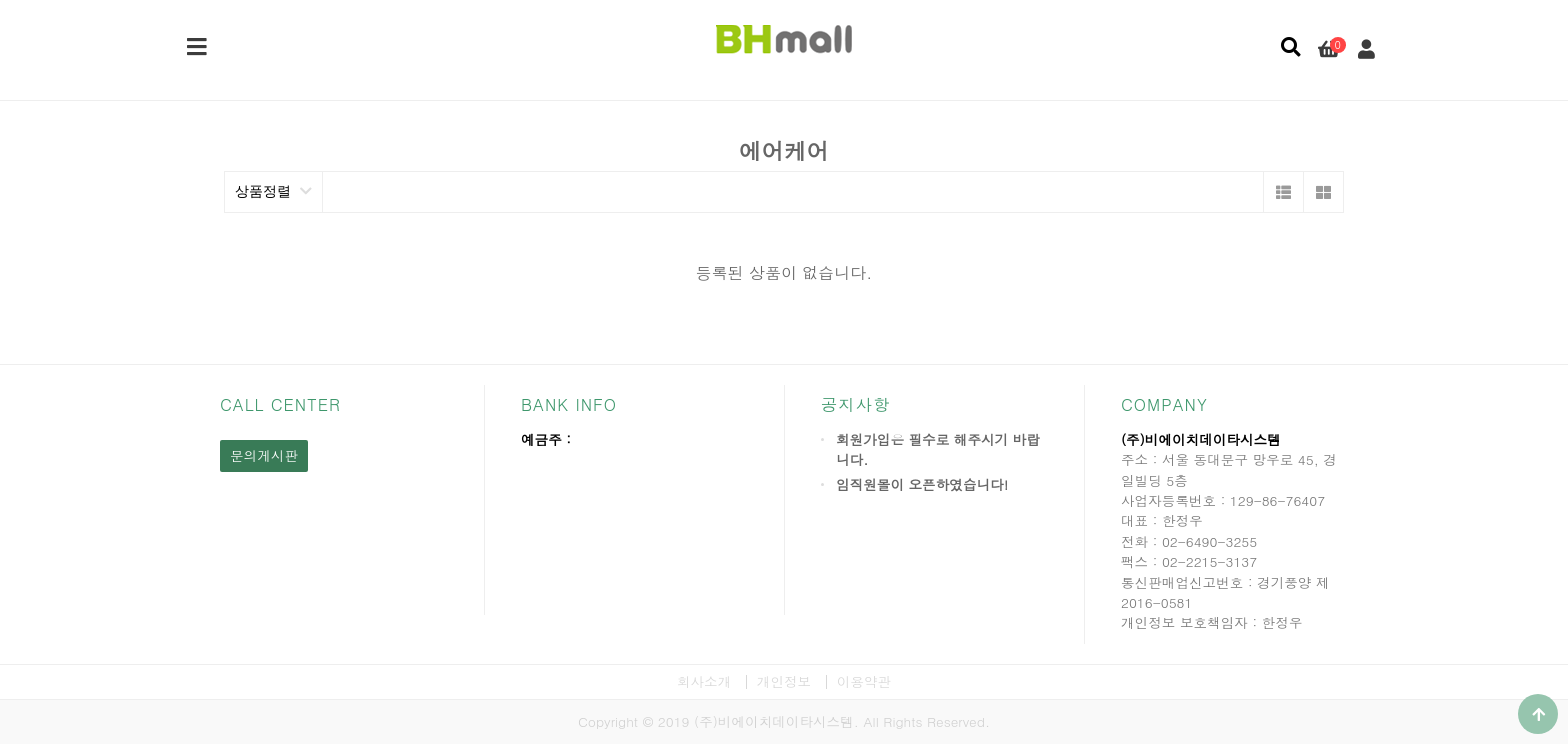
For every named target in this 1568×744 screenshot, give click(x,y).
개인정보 (784, 681)
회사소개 (704, 681)
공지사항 (855, 404)
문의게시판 (264, 455)
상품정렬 (273, 191)
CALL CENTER (280, 404)
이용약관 (864, 681)
